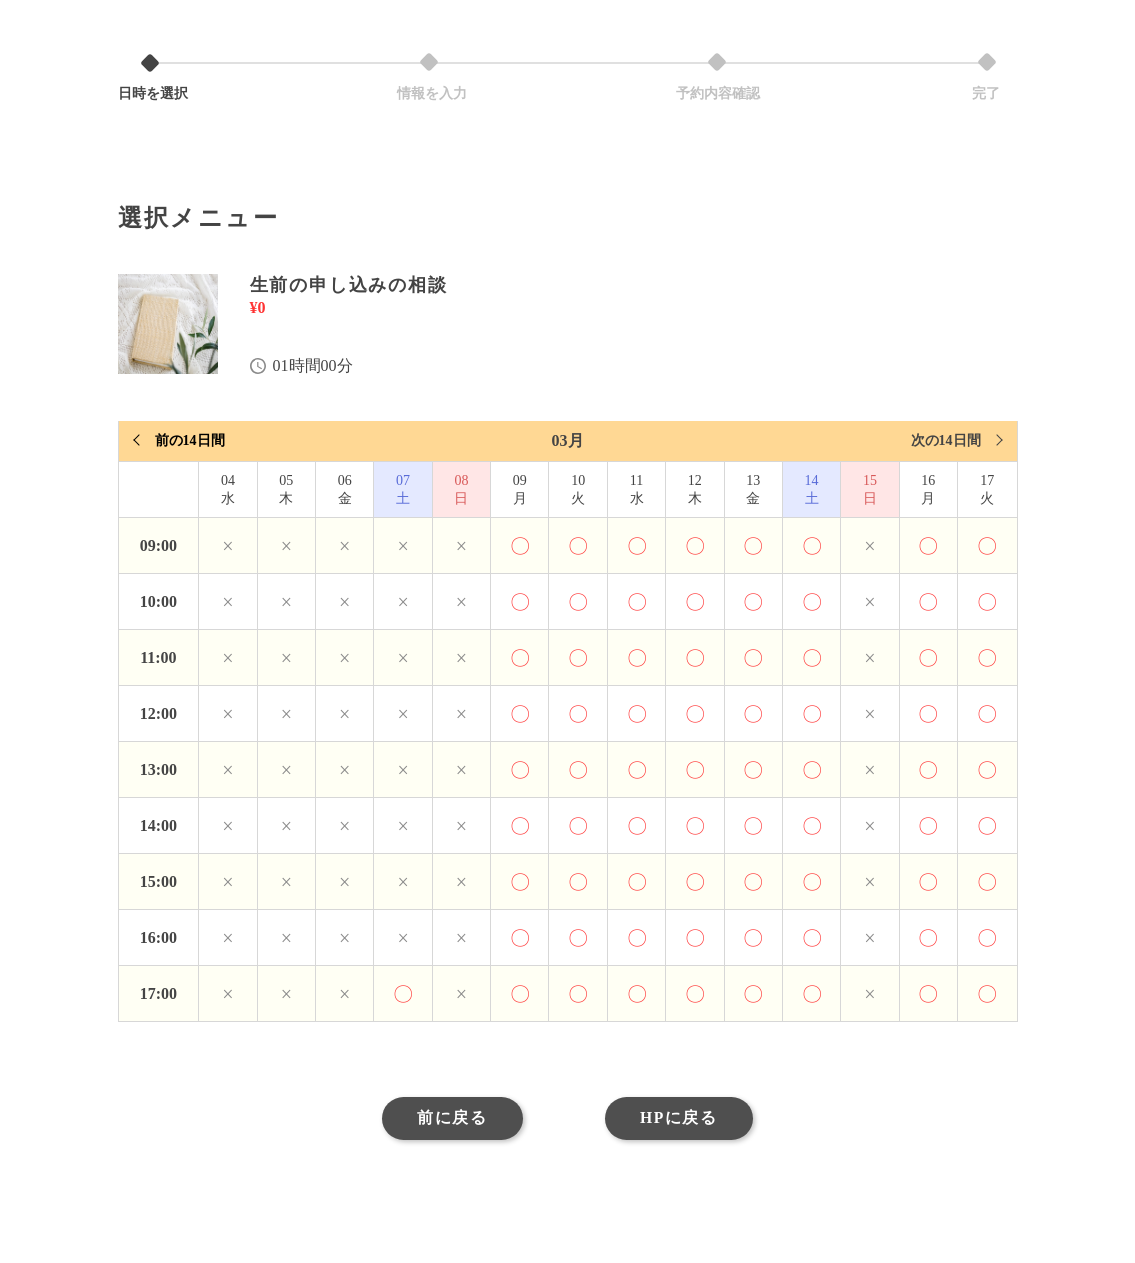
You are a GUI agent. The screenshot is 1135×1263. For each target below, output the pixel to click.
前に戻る (447, 1120)
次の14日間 (946, 440)
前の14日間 (190, 440)
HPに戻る (683, 1120)
